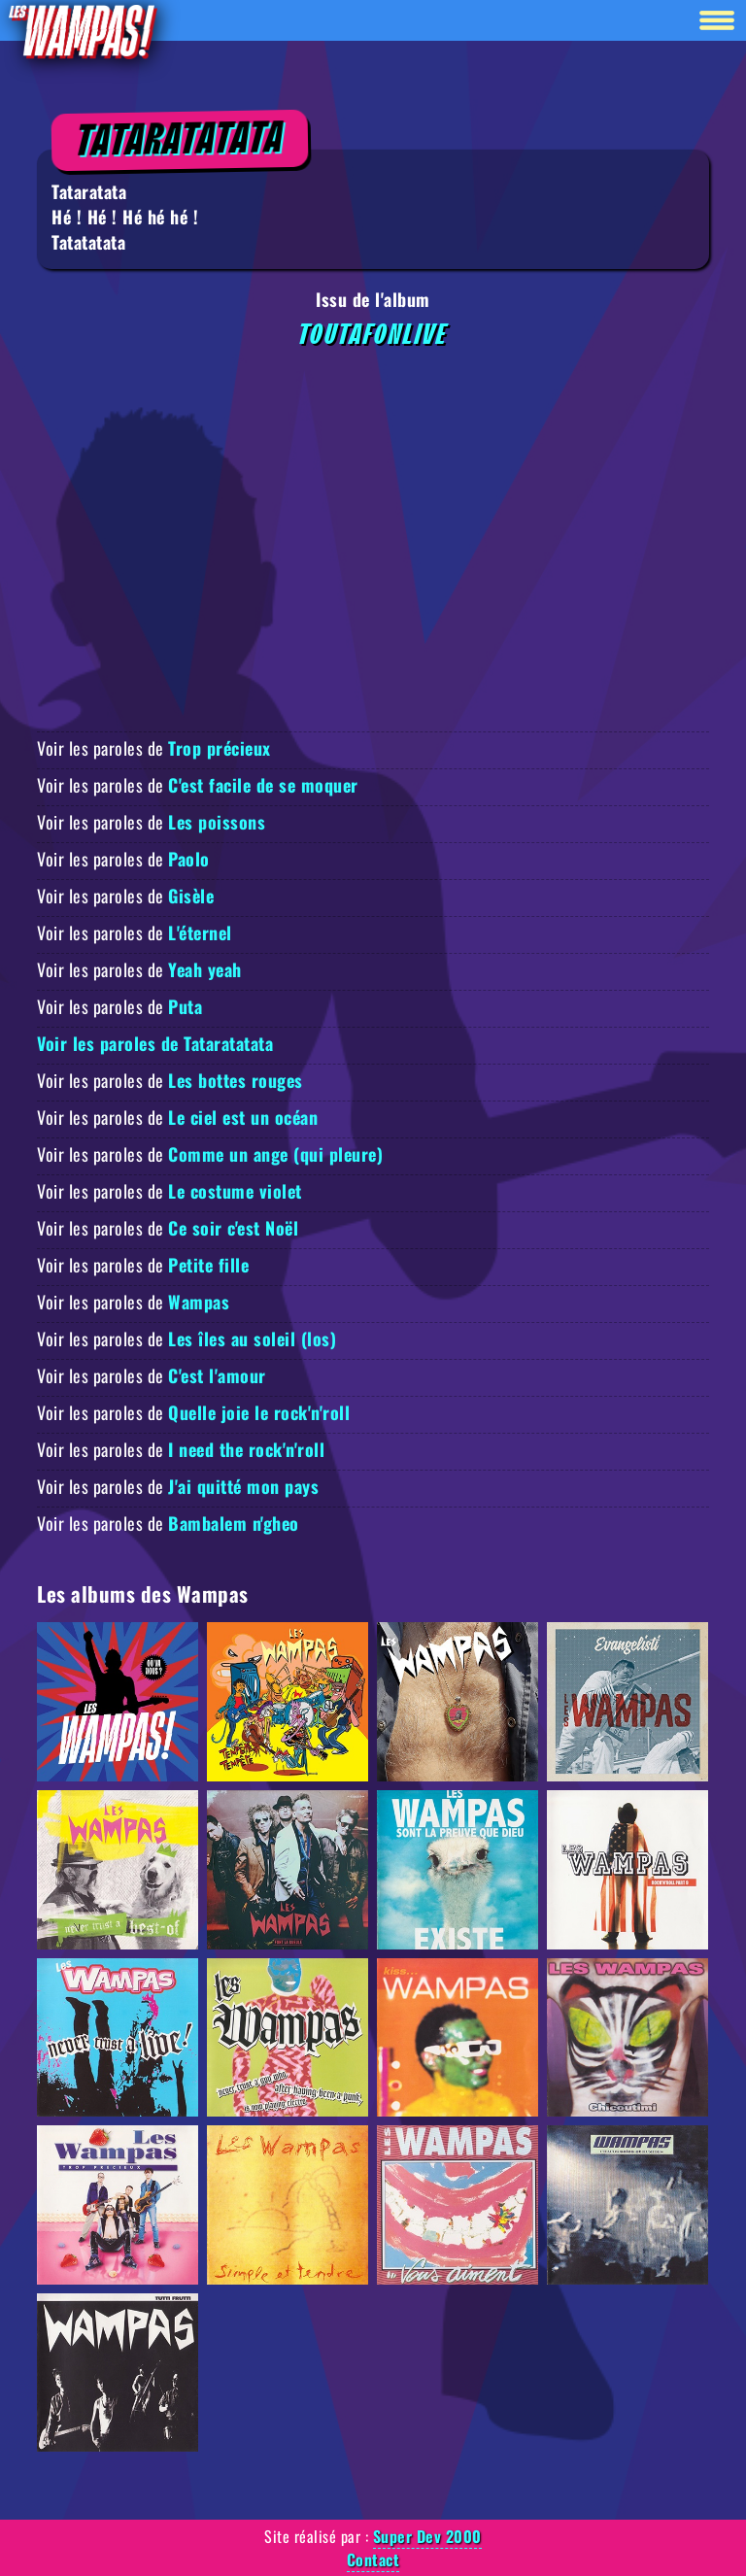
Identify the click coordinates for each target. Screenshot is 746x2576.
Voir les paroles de (154, 748)
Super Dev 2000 (427, 2536)
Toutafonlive (373, 335)
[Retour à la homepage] (81, 30)
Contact (373, 2559)
